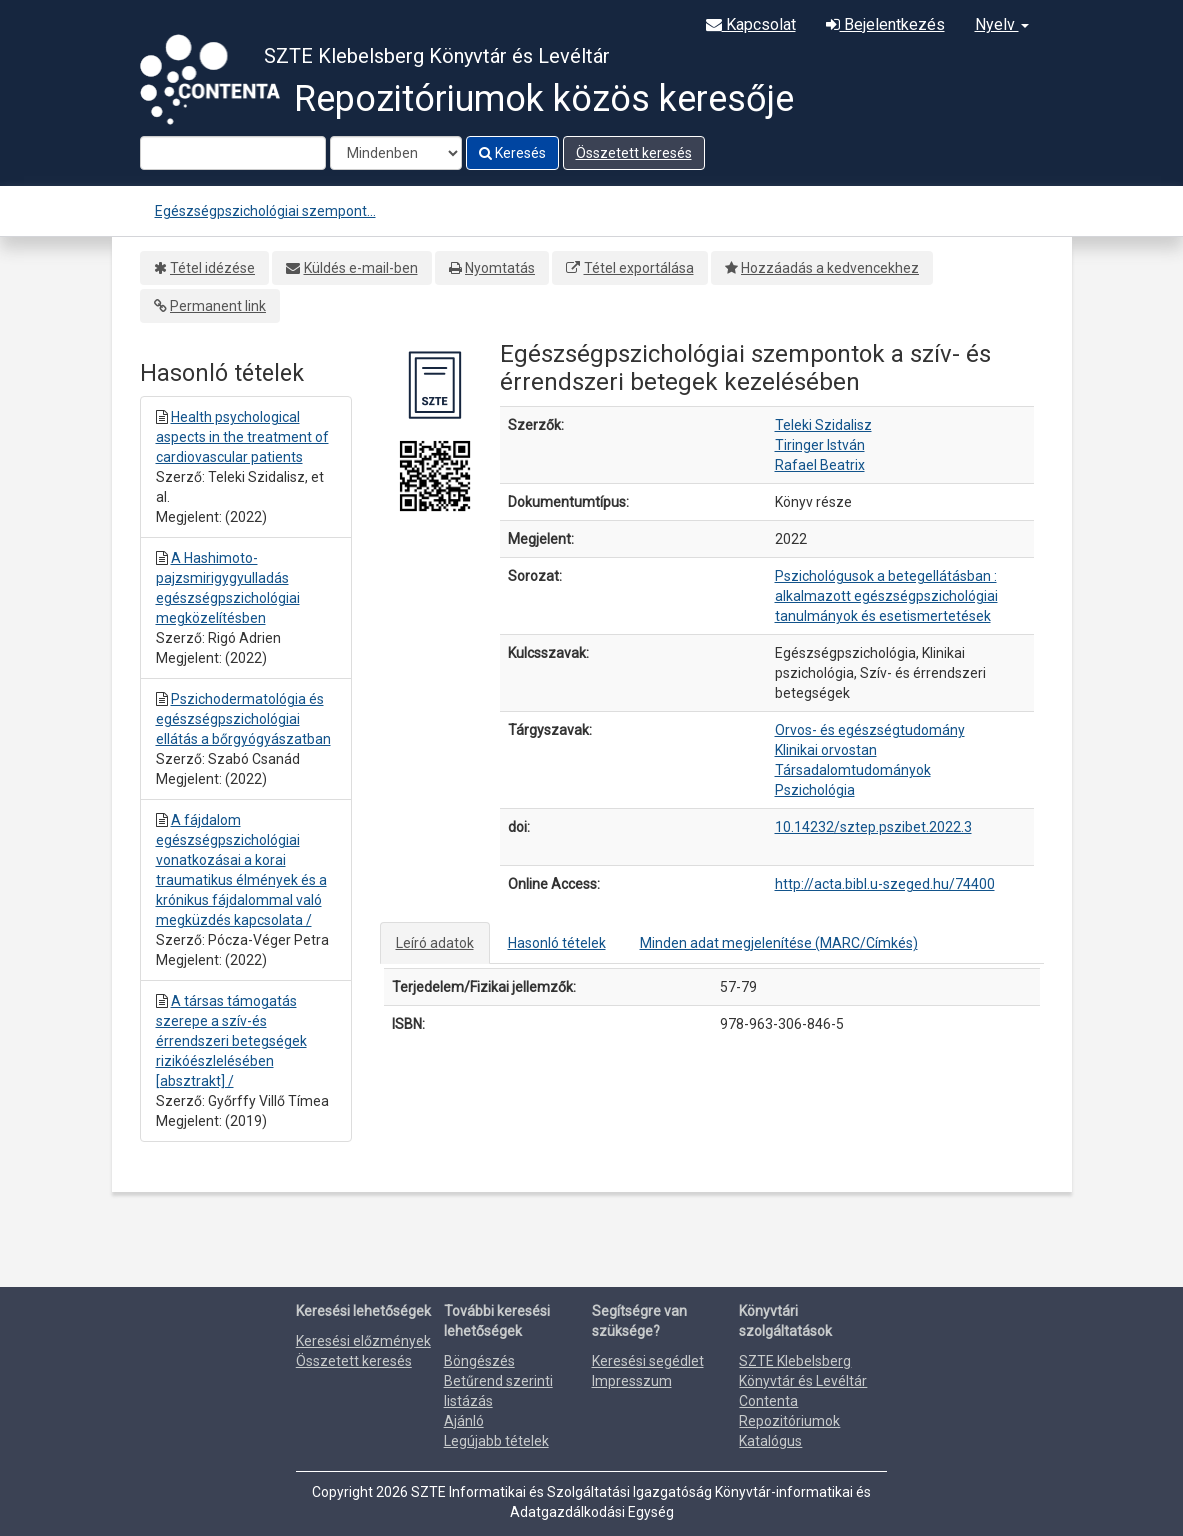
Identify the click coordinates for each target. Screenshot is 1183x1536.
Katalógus (770, 1441)
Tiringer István (820, 445)
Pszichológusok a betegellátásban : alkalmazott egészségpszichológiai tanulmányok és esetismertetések (886, 596)
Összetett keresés (634, 153)
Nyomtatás (500, 268)
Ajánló (464, 1421)
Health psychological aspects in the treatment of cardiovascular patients (242, 437)
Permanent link (218, 306)
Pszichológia (815, 790)
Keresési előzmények (363, 1341)
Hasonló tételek (557, 943)
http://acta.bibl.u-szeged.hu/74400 (885, 884)
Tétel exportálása (639, 268)
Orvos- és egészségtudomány (870, 730)
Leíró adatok (435, 943)
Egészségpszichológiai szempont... (265, 211)
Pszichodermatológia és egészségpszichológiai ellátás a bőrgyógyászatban (243, 719)
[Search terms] (233, 153)
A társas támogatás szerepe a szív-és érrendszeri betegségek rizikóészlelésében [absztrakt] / (231, 1041)
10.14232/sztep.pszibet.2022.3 (873, 827)
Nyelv (1002, 24)
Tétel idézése (212, 268)
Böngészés (479, 1361)
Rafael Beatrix (820, 465)
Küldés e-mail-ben (361, 268)
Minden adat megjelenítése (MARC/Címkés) (779, 943)
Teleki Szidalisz (823, 425)
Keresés (512, 153)
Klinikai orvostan (826, 750)
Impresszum (632, 1381)
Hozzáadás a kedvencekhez (830, 268)
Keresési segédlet (648, 1361)
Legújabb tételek (496, 1441)
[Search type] (396, 153)
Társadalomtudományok (853, 770)
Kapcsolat (751, 24)
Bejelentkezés (885, 24)
